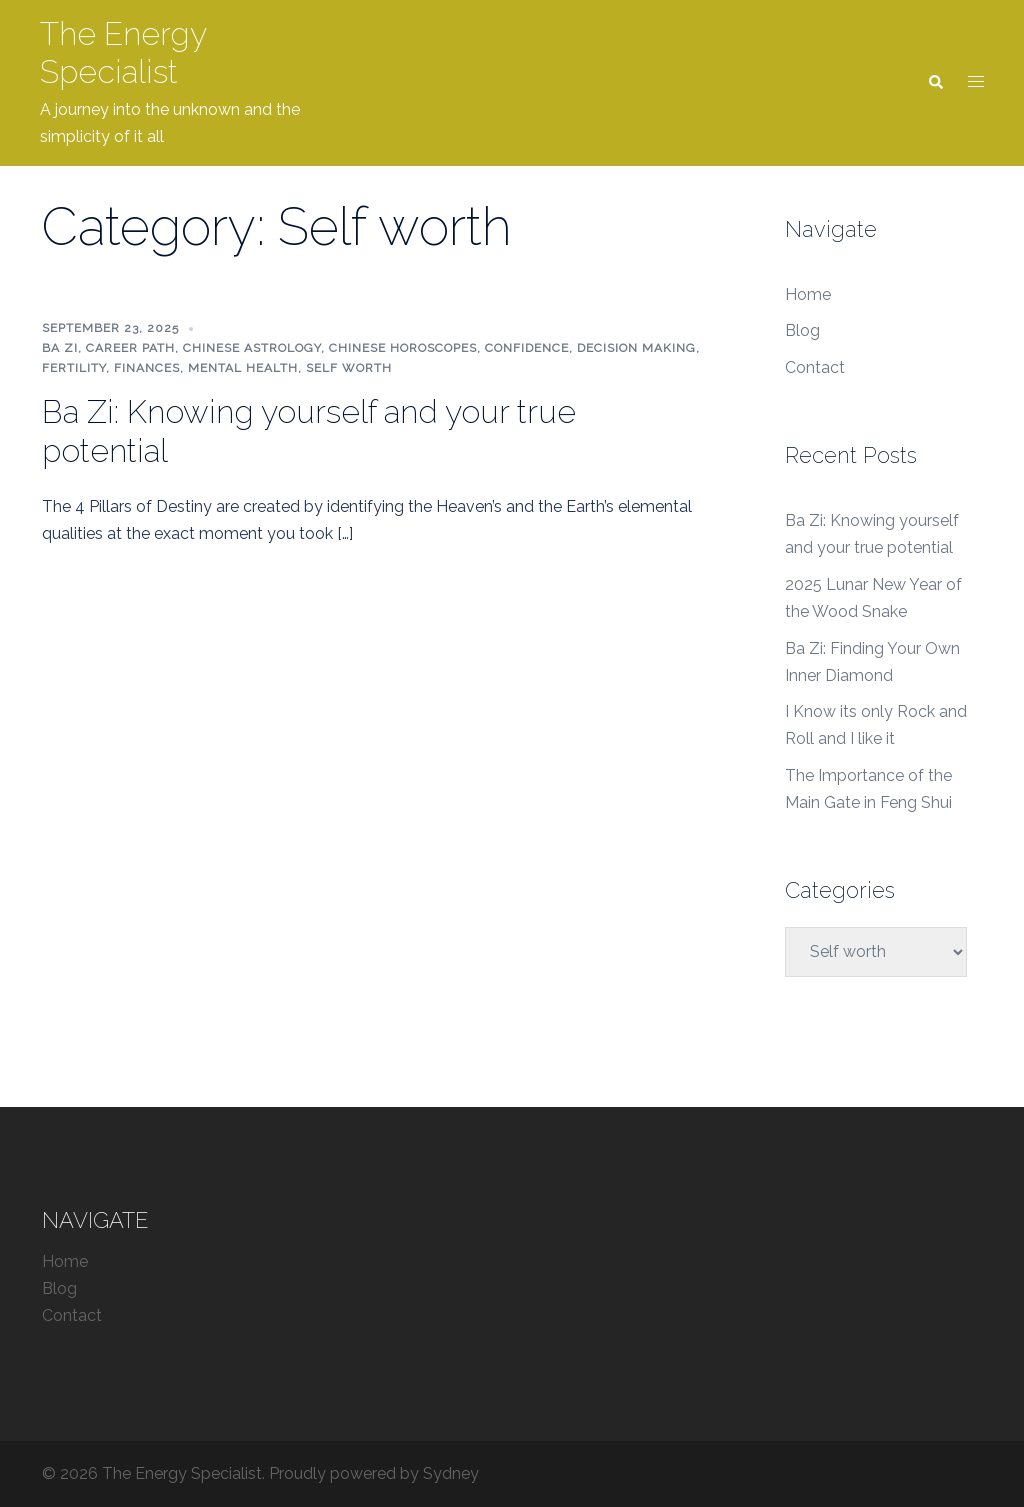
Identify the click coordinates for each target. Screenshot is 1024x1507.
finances (147, 368)
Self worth (349, 368)
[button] (935, 83)
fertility (74, 368)
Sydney (451, 1473)
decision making (636, 348)
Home (808, 294)
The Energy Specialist (123, 52)
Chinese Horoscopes (403, 348)
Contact (815, 367)
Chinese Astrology (252, 348)
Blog (802, 330)
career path (130, 348)
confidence (527, 348)
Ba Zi (60, 348)
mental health (243, 368)
